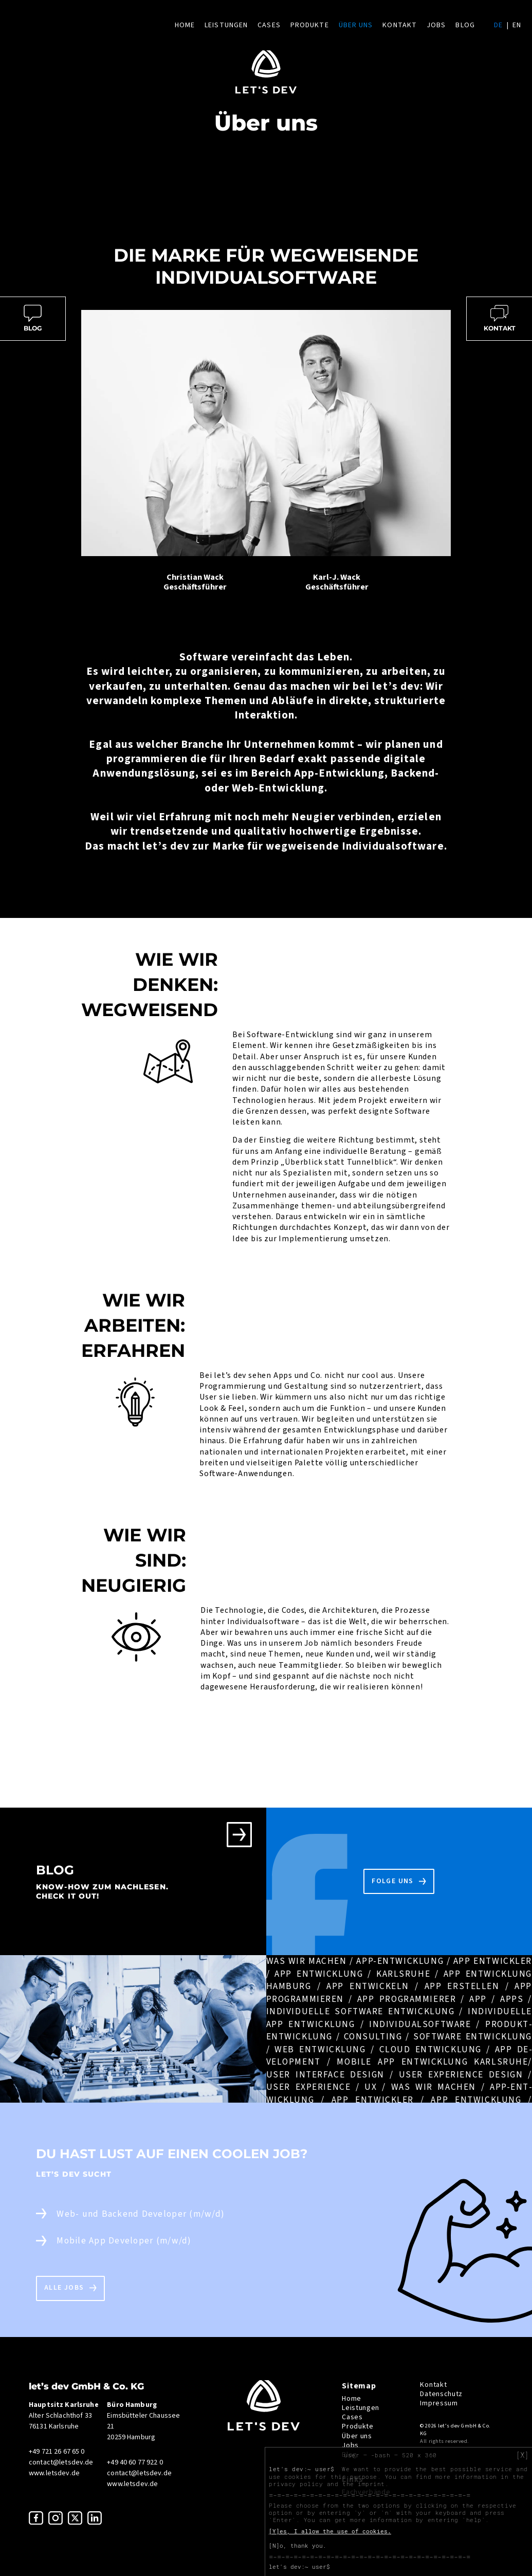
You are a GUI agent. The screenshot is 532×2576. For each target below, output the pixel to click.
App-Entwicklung (339, 773)
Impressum (438, 2403)
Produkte (309, 25)
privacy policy (296, 2484)
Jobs (436, 25)
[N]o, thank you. (297, 2545)
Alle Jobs (64, 2288)
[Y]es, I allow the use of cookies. (330, 2531)
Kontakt (399, 25)
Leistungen (226, 25)
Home (185, 25)
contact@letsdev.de (61, 2462)
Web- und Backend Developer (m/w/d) (141, 2213)
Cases (269, 25)
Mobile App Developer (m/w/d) (124, 2240)
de (498, 25)
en (516, 25)
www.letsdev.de (54, 2473)
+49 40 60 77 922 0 (135, 2462)
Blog (464, 25)
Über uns (356, 25)
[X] (522, 2455)
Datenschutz (441, 2394)
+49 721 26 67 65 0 (57, 2451)
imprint (371, 2484)
